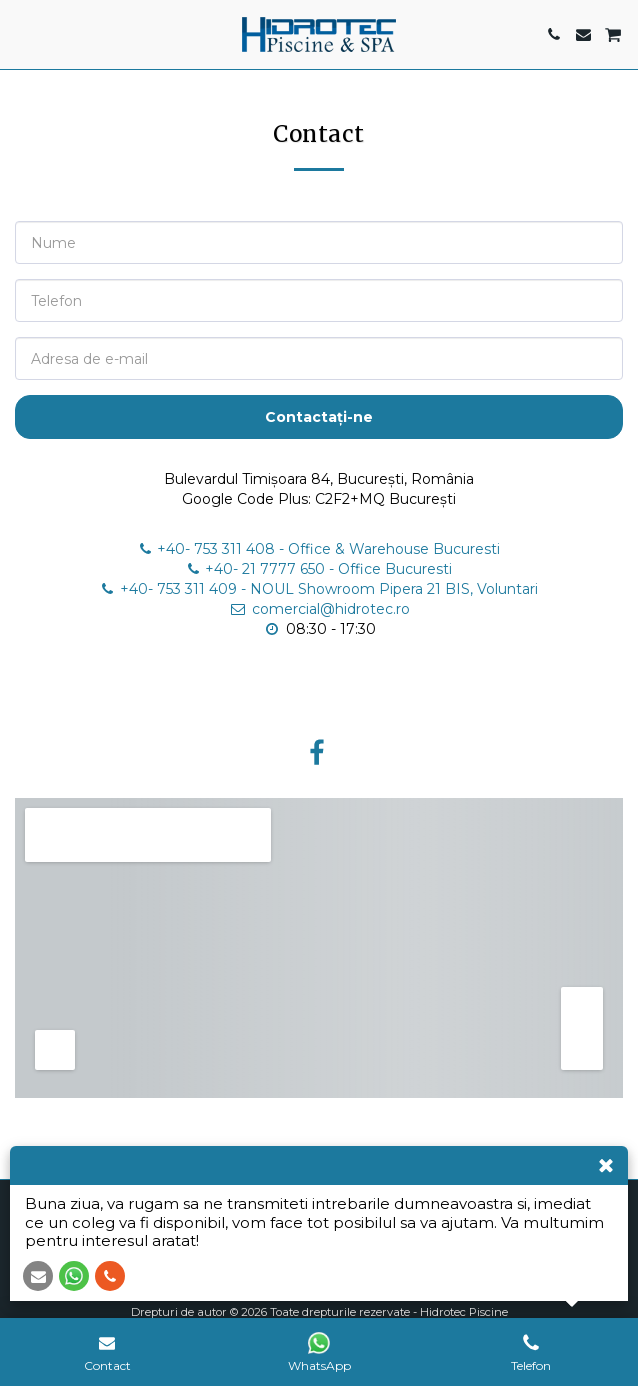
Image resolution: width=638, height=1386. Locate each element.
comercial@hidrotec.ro (319, 609)
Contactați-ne (319, 417)
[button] (22, 34)
